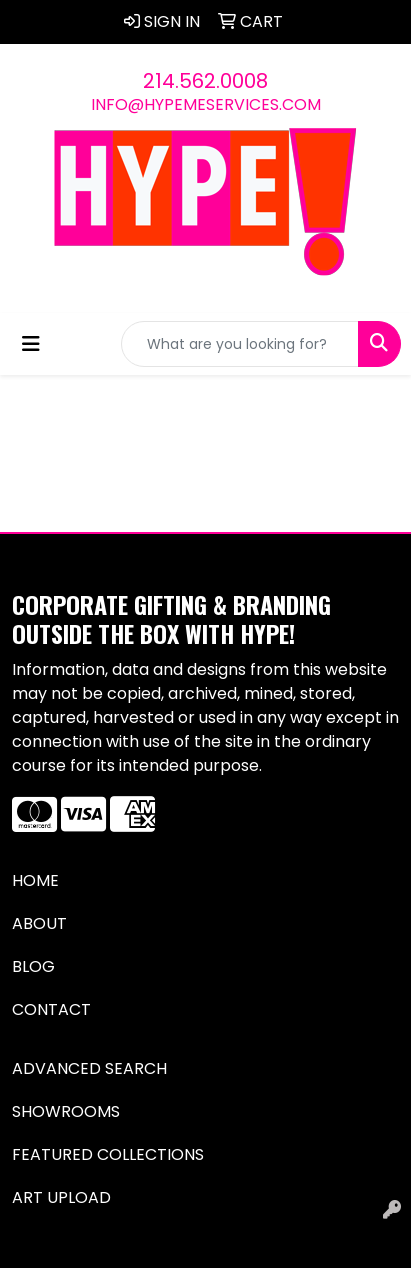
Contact (51, 1009)
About (39, 923)
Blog (33, 966)
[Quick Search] (240, 344)
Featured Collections (108, 1154)
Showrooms (66, 1111)
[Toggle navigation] (31, 344)
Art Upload (61, 1197)
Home (35, 880)
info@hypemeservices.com (206, 104)
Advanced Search (89, 1068)
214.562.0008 (205, 81)
